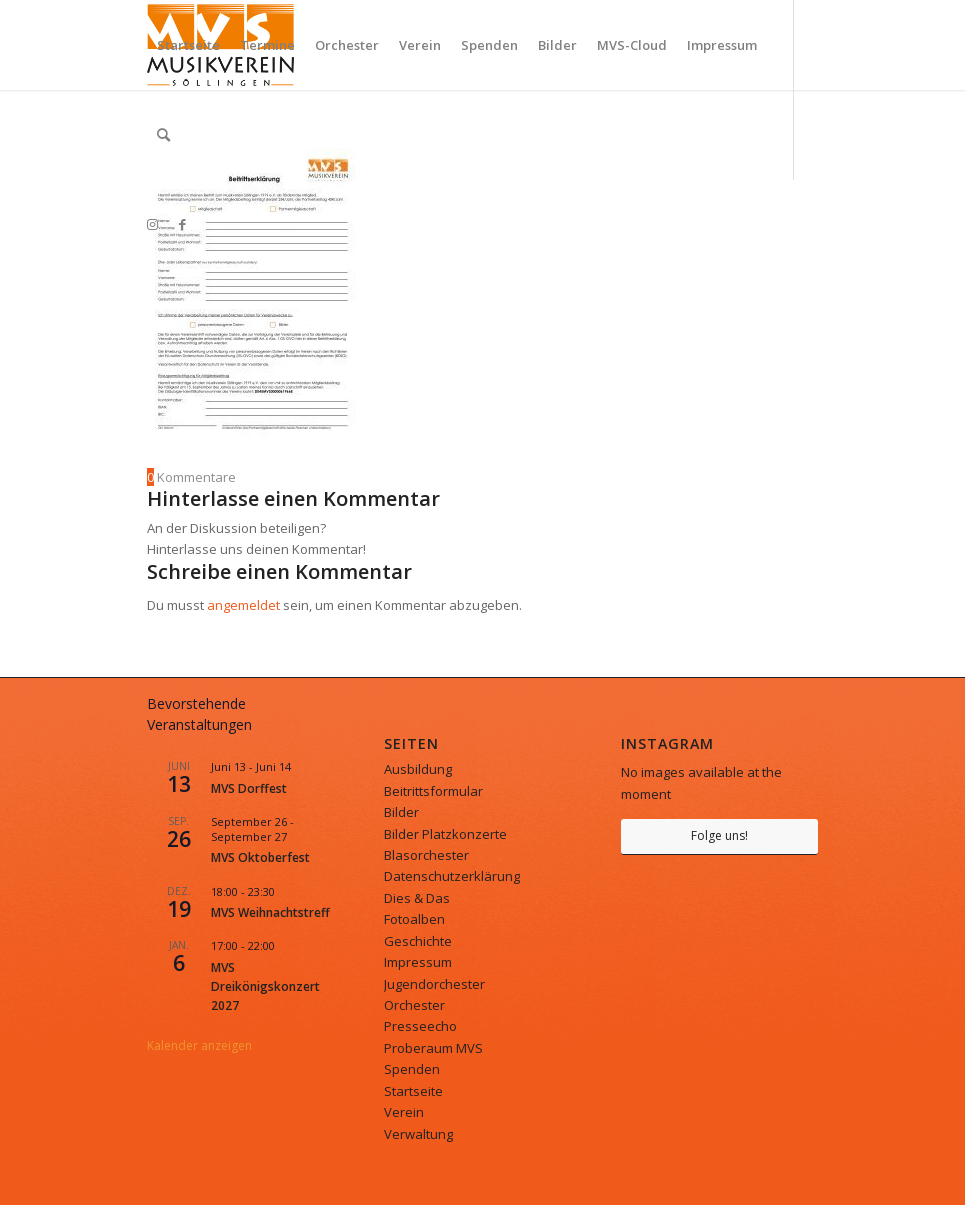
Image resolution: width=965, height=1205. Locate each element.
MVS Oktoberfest (260, 857)
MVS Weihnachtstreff (270, 912)
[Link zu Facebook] (183, 224)
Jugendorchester (434, 984)
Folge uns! (719, 835)
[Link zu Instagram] (153, 224)
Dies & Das (417, 898)
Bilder (401, 812)
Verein (404, 1112)
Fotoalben (414, 919)
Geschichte (418, 941)
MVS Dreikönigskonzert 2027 (265, 987)
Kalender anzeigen (199, 1045)
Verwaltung (418, 1134)
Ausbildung (418, 769)
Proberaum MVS (433, 1048)
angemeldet (243, 605)
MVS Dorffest (249, 788)
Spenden (412, 1069)
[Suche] (163, 135)
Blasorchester (426, 855)
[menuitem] (188, 45)
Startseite (413, 1091)
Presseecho (420, 1026)
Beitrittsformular (433, 791)
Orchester (414, 1005)
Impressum (418, 962)
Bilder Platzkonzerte (445, 834)
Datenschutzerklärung (452, 876)
